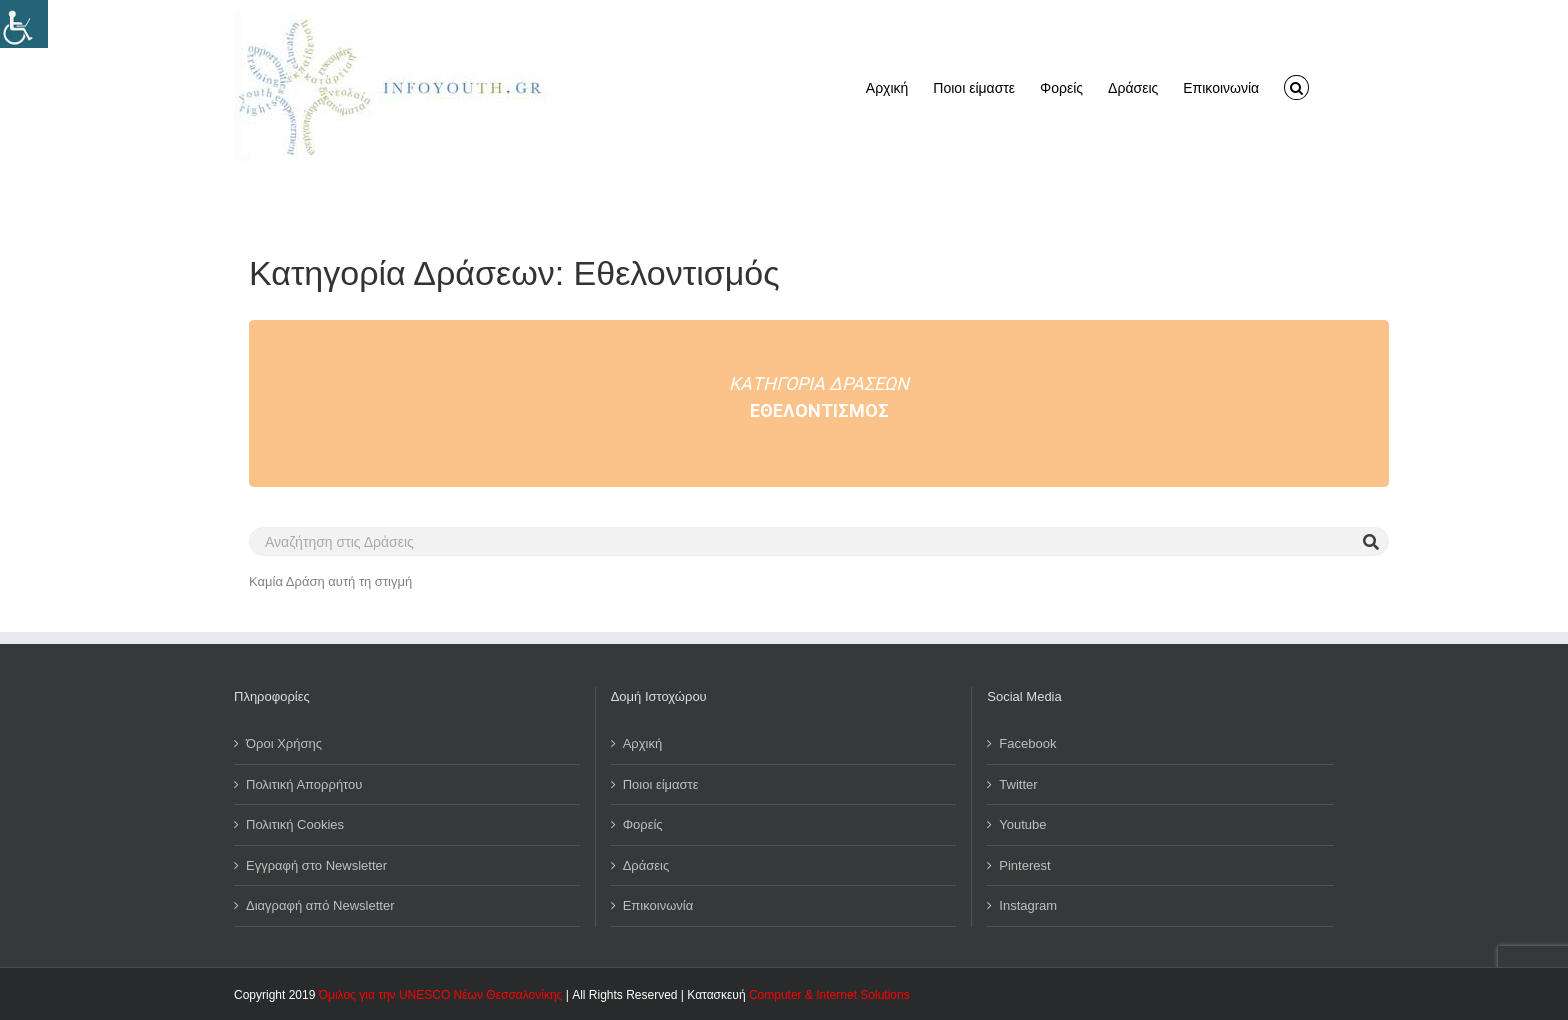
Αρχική (643, 743)
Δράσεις (646, 865)
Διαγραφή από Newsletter (320, 905)
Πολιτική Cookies (295, 824)
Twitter (1018, 784)
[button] (1296, 86)
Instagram (1028, 905)
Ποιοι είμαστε (661, 784)
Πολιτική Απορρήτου (304, 784)
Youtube (1022, 824)
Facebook (1027, 743)
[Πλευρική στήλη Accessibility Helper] (24, 24)
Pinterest (1024, 865)
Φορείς (643, 824)
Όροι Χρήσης (284, 743)
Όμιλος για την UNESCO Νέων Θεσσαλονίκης (441, 995)
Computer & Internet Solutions (829, 995)
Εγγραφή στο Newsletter (316, 865)
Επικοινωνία (658, 905)
